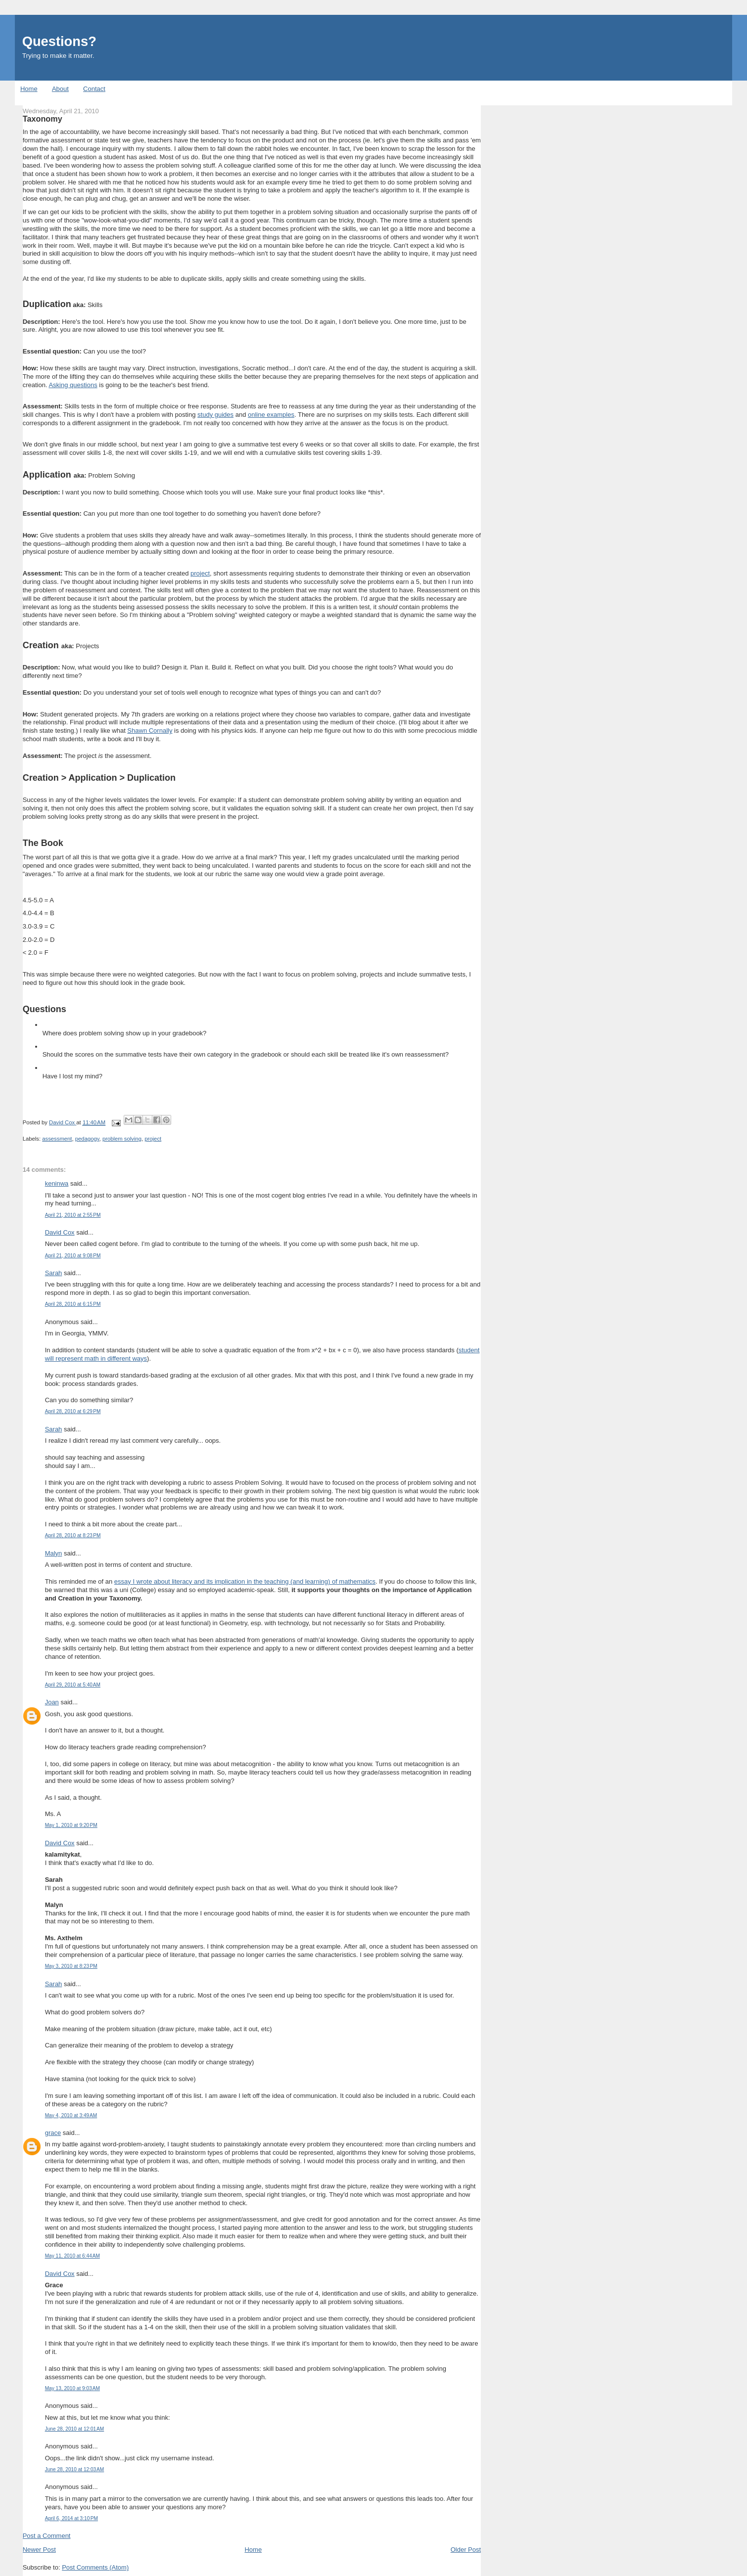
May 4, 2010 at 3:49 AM (71, 2115)
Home (29, 88)
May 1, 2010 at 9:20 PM (71, 1825)
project (200, 573)
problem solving (121, 1139)
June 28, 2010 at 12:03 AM (74, 2469)
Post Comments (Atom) (95, 2567)
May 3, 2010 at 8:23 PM (71, 1966)
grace (53, 2132)
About (60, 88)
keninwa (57, 1183)
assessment (57, 1139)
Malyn (53, 1553)
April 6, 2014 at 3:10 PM (71, 2518)
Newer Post (39, 2549)
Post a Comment (47, 2535)
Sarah (53, 1273)
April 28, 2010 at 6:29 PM (73, 1411)
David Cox (60, 1232)
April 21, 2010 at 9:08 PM (73, 1255)
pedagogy (87, 1139)
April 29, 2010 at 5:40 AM (72, 1685)
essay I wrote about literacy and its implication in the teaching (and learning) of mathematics (244, 1581)
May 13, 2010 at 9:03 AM (72, 2388)
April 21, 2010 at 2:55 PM (73, 1215)
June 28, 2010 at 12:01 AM (74, 2429)
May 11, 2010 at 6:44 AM (72, 2256)
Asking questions (72, 385)
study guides (215, 414)
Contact (94, 88)
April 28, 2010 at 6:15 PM (73, 1304)
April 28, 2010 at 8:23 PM (73, 1535)
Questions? (59, 41)
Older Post (466, 2549)
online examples (271, 414)
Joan (52, 1702)
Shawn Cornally (149, 730)
